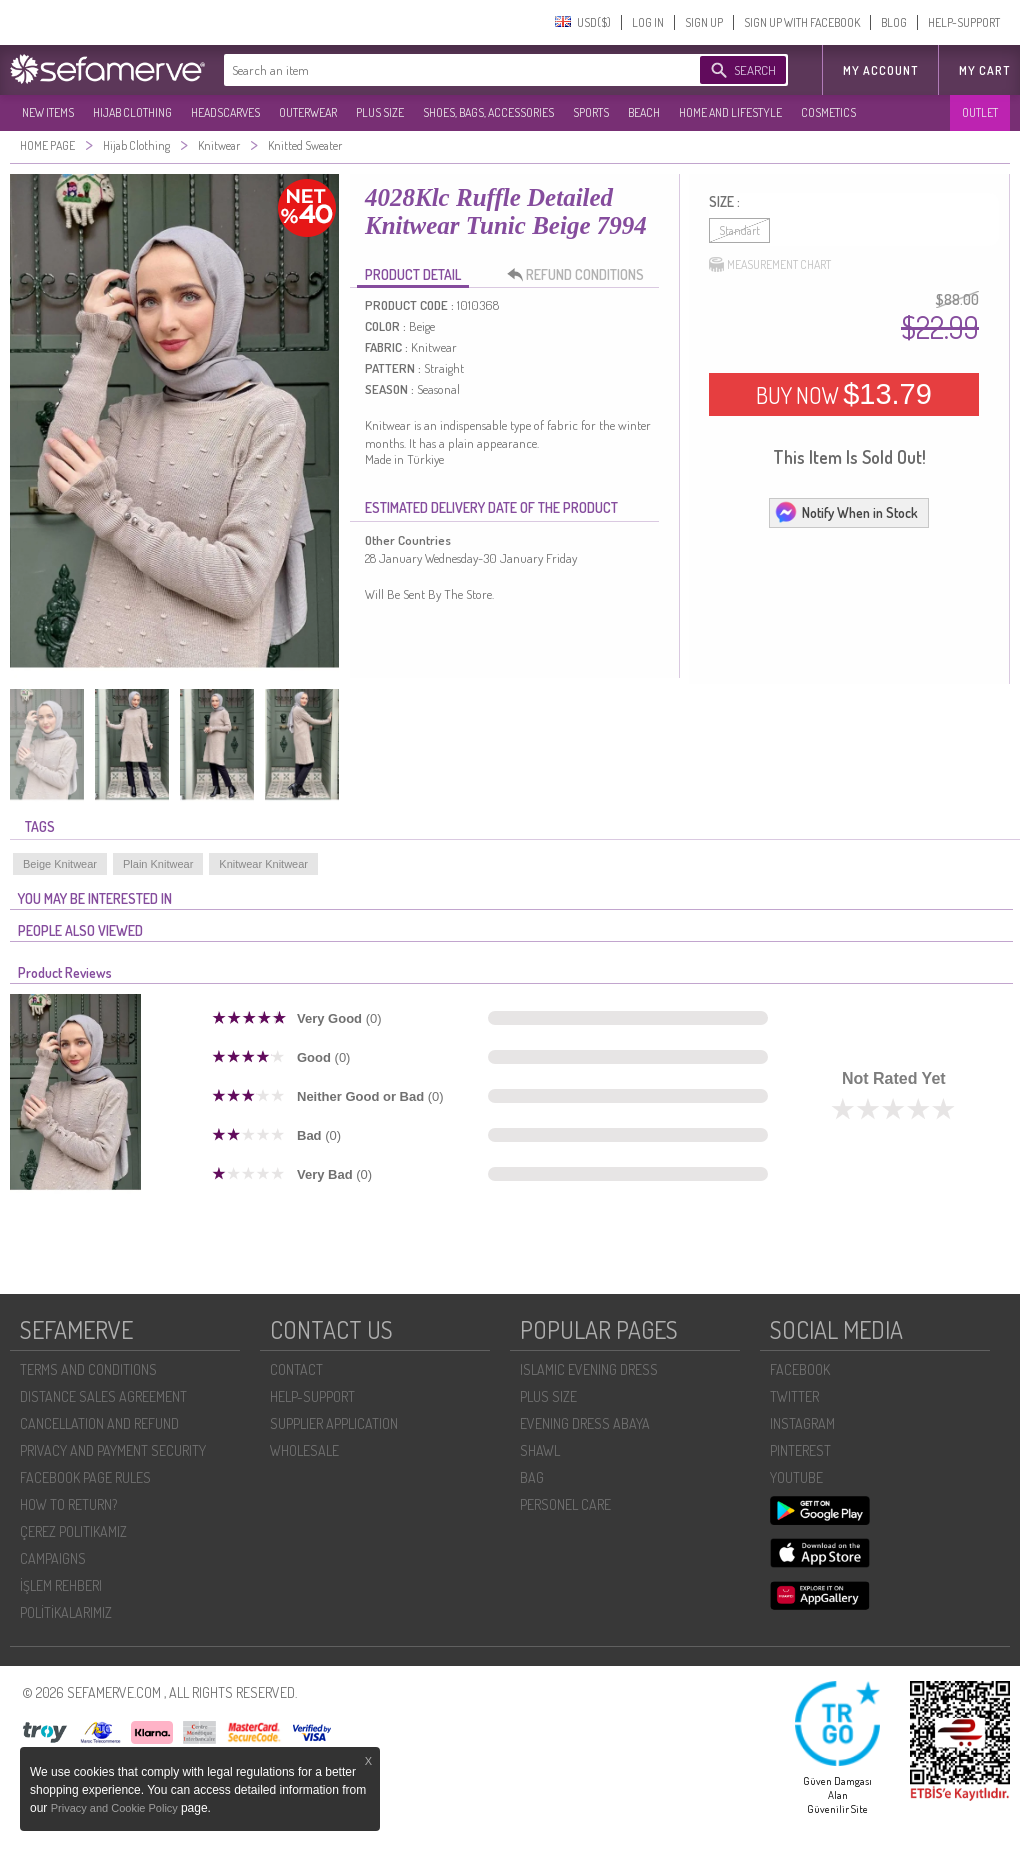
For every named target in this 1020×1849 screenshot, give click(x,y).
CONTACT (296, 1369)
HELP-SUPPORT (964, 22)
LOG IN (648, 22)
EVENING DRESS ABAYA (585, 1423)
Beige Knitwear (60, 864)
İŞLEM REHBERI (61, 1585)
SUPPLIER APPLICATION (334, 1423)
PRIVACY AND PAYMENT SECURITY (113, 1450)
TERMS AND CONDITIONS (88, 1369)
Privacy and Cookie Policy (116, 1808)
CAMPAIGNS (53, 1558)
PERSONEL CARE (565, 1504)
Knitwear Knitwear (263, 864)
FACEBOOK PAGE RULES (85, 1477)
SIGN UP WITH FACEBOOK (802, 22)
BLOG (894, 22)
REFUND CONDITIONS (581, 275)
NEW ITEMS (48, 112)
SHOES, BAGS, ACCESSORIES (488, 112)
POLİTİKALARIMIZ (66, 1612)
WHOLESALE (304, 1450)
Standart (739, 230)
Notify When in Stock (846, 512)
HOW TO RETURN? (68, 1504)
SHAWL (540, 1450)
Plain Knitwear (158, 864)
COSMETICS (828, 112)
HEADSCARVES (225, 112)
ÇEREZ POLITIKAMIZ (73, 1531)
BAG (532, 1477)
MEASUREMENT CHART (770, 265)
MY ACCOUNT (880, 70)
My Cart (984, 70)
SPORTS (591, 112)
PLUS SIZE (380, 112)
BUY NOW (844, 394)
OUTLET (980, 112)
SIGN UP (704, 22)
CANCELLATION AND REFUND (99, 1423)
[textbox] (442, 70)
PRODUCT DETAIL (413, 274)
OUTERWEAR (308, 112)
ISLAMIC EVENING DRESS (589, 1369)
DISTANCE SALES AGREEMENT (103, 1396)
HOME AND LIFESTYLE (730, 112)
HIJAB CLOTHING (132, 112)
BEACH (644, 112)
